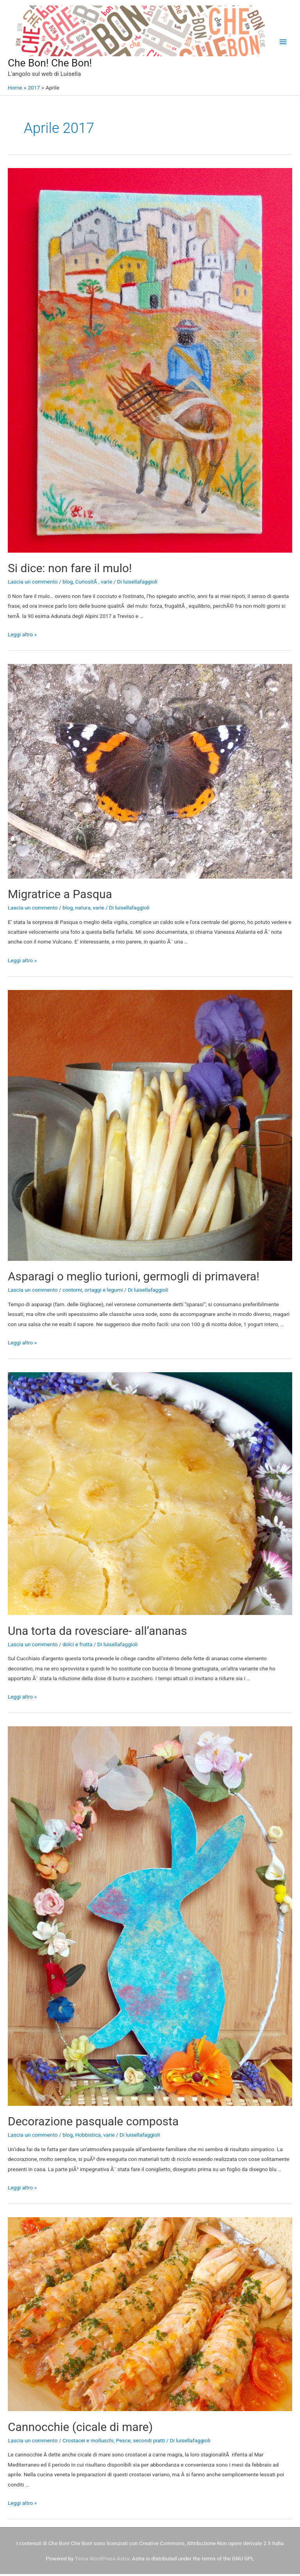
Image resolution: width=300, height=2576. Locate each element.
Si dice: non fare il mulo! (70, 570)
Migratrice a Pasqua (60, 896)
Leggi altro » (22, 636)
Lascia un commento (33, 583)
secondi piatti (149, 2442)
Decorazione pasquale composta (93, 2123)
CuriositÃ (86, 583)
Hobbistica (88, 2137)
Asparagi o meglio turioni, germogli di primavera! (133, 1278)
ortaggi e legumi (103, 1292)
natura (83, 909)
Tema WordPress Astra (102, 2560)
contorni (72, 1292)
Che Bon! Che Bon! (59, 63)
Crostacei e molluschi (88, 2442)
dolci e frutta (77, 1646)
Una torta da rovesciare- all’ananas (97, 1632)
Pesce (123, 2442)
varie (106, 583)
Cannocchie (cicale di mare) (80, 2429)
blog (67, 583)
